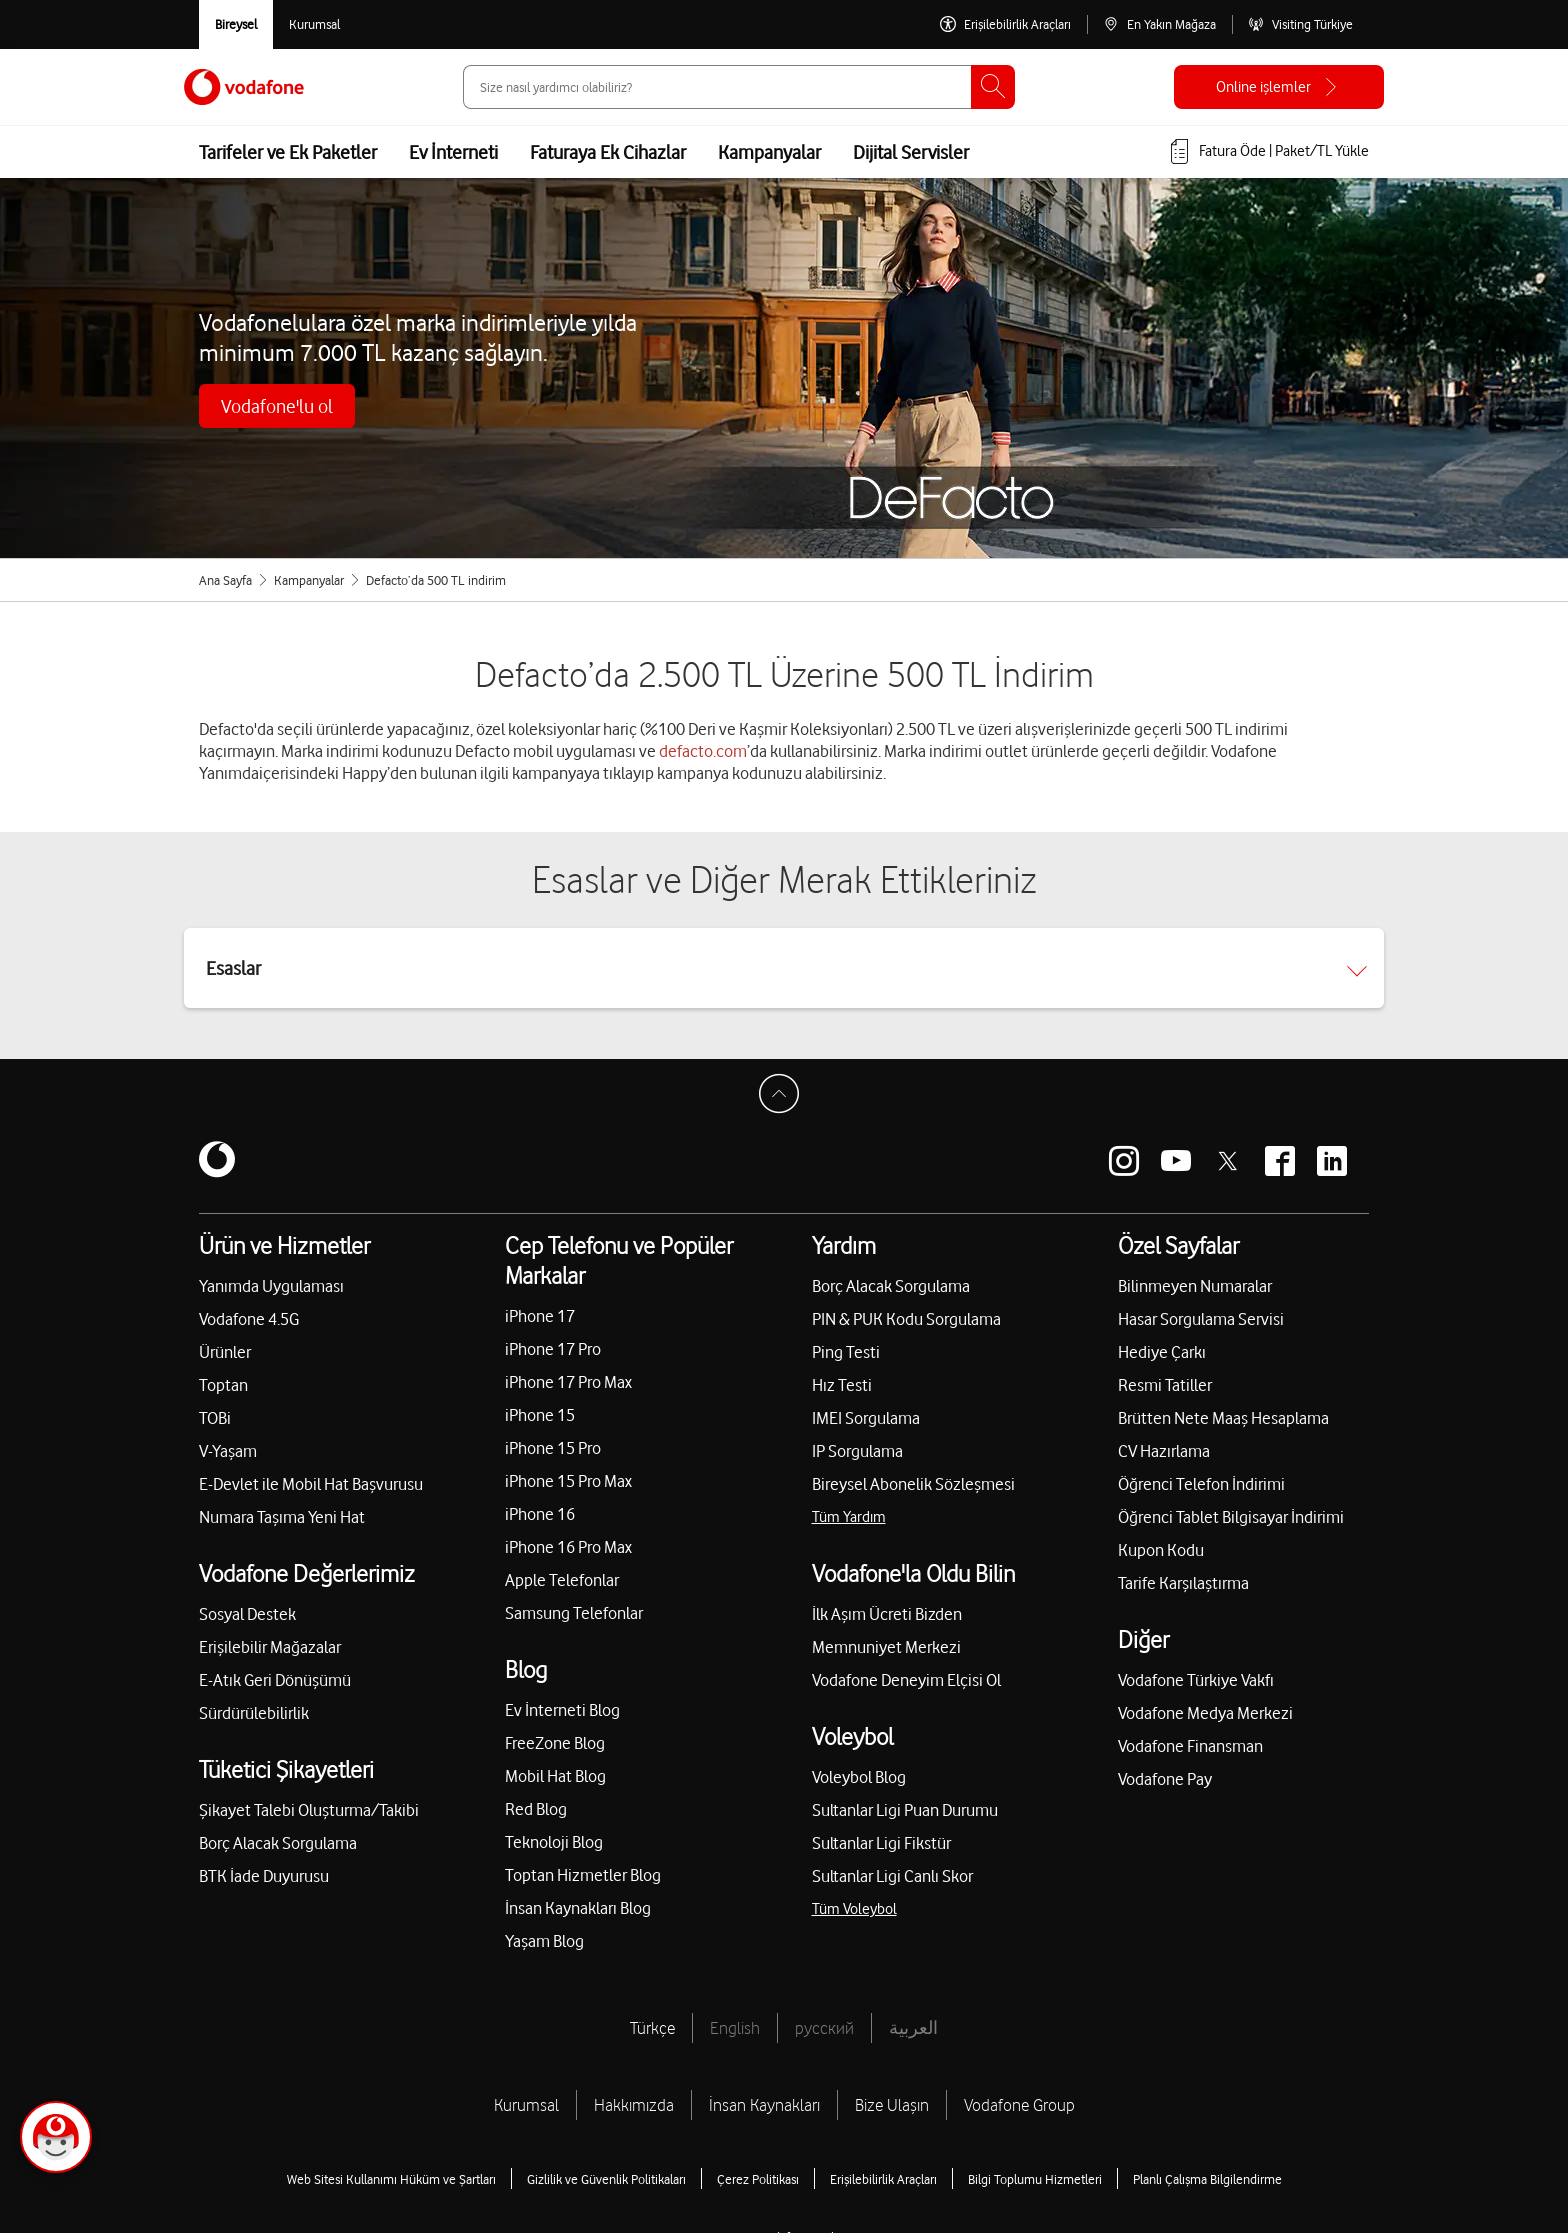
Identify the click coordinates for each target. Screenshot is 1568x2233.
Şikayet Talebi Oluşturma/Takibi (309, 1810)
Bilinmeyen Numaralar (1195, 1286)
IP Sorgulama (857, 1451)
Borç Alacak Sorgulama (278, 1843)
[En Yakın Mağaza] (1159, 24)
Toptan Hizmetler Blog (583, 1875)
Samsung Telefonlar (574, 1613)
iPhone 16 (540, 1514)
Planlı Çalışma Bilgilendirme (1207, 2179)
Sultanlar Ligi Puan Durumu (905, 1810)
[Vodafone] (217, 1161)
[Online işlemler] (1279, 87)
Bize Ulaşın (892, 2105)
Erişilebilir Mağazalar (270, 1647)
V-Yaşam (228, 1451)
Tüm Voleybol (854, 1909)
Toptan (223, 1385)
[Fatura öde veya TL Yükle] (1268, 152)
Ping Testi (846, 1352)
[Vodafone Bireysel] (236, 24)
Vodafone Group (1019, 2105)
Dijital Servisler (911, 152)
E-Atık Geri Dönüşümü (275, 1680)
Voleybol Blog (859, 1777)
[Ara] (993, 87)
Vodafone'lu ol (277, 406)
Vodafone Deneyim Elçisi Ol (906, 1680)
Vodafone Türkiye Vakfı (1196, 1680)
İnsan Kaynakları (764, 2105)
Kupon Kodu (1161, 1550)
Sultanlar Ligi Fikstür (881, 1843)
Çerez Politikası (758, 2179)
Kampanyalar (769, 152)
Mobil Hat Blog (555, 1776)
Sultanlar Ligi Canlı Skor (892, 1876)
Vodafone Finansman (1190, 1746)
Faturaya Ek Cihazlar (608, 152)
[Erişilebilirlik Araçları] (1005, 24)
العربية (913, 2028)
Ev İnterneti (453, 152)
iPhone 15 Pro (553, 1448)
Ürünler (225, 1352)
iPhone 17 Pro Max (568, 1382)
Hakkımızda (634, 2105)
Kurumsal (526, 2105)
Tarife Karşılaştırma (1183, 1583)
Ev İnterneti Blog (562, 1710)
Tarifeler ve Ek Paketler (288, 152)
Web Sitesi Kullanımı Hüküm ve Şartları (391, 2179)
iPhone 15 (540, 1415)
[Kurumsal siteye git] (314, 24)
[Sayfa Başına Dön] (784, 1099)
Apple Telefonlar (562, 1580)
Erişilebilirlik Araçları (883, 2179)
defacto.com (703, 751)
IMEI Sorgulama (866, 1418)
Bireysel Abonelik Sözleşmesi (913, 1484)
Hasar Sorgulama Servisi (1201, 1319)
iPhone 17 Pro (553, 1349)
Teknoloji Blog (554, 1842)
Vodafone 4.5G (249, 1319)
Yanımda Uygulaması (271, 1286)
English (735, 2028)
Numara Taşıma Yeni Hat (282, 1517)
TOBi (215, 1418)
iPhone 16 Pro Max (568, 1547)
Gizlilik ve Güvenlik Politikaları (606, 2179)
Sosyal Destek (247, 1614)
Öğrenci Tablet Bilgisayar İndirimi (1231, 1517)
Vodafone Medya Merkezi (1205, 1713)
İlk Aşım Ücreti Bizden (887, 1614)
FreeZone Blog (555, 1743)
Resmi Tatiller (1165, 1385)
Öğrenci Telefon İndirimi (1201, 1484)
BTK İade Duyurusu (264, 1876)
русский (824, 2028)
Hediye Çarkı (1162, 1352)
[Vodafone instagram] (1124, 1161)
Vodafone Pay (1165, 1779)
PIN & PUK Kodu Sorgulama (906, 1319)
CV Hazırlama (1164, 1451)
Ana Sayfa (225, 580)
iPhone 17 (540, 1316)
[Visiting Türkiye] (1300, 24)
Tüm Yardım (849, 1517)
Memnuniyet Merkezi (886, 1647)
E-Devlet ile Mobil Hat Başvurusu (311, 1484)
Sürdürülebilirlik (254, 1713)
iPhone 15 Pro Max (568, 1481)
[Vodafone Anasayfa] (244, 87)
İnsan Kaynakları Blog (578, 1908)
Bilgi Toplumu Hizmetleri (1035, 2179)
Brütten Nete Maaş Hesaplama (1223, 1418)
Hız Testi (842, 1385)
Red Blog (536, 1809)
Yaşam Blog (544, 1941)
